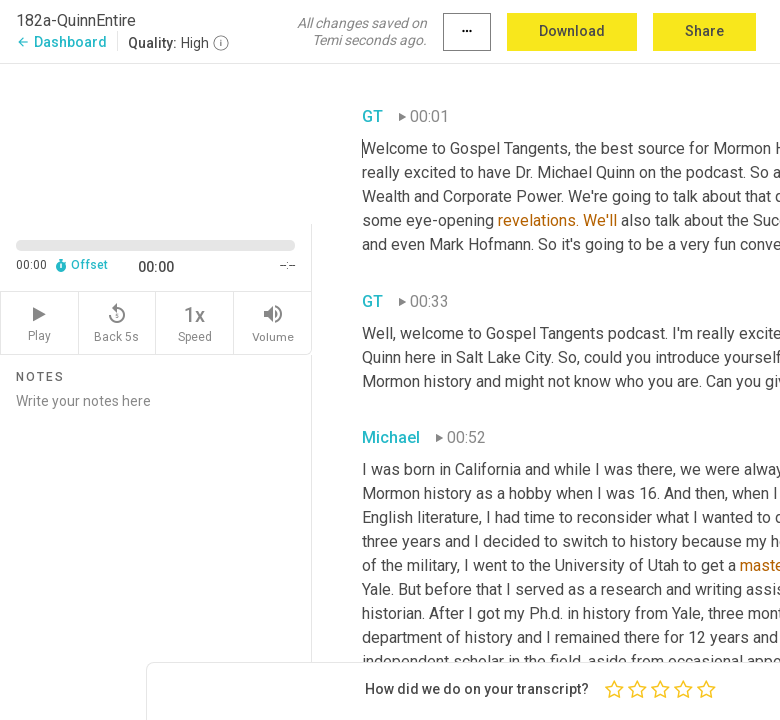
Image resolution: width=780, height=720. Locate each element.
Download (572, 31)
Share (704, 31)
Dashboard (61, 42)
